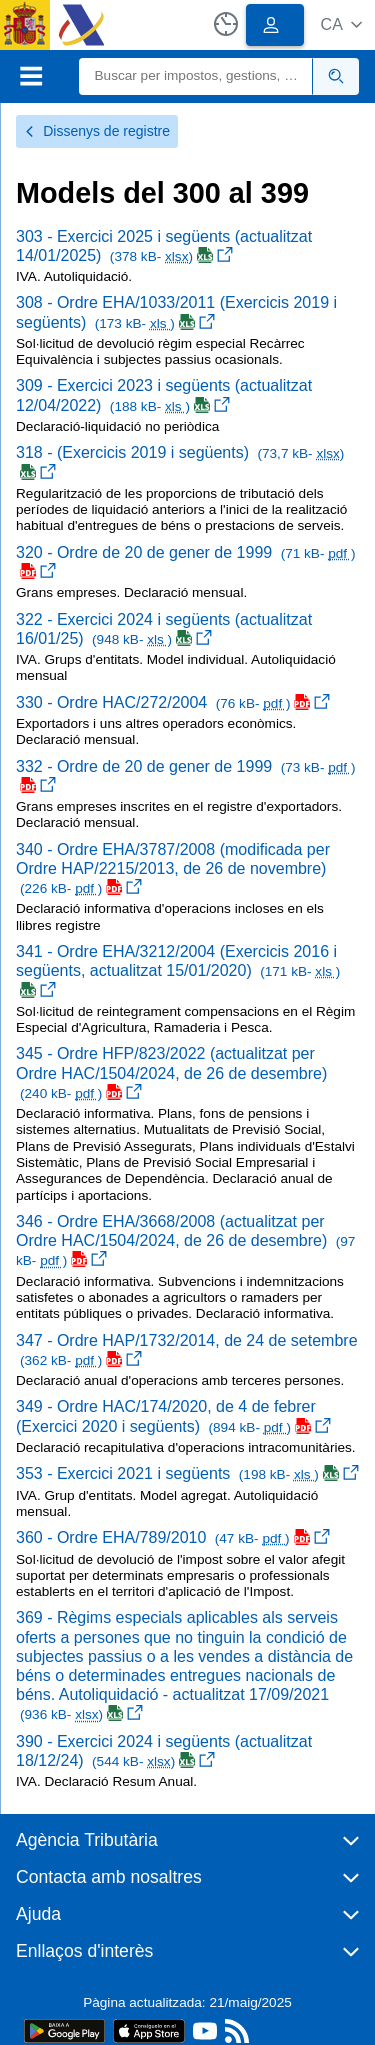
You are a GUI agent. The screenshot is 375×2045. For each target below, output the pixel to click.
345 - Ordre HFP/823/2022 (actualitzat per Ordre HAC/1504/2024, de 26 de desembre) (171, 1072)
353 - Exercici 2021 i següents (187, 1473)
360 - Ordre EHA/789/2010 (173, 1537)
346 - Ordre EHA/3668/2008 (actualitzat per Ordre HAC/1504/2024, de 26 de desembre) (185, 1241)
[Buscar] (196, 76)
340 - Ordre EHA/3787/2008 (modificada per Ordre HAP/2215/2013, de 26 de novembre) (173, 868)
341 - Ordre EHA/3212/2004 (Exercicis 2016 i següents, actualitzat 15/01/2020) (178, 970)
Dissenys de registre (97, 131)
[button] (341, 24)
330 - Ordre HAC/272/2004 (173, 702)
